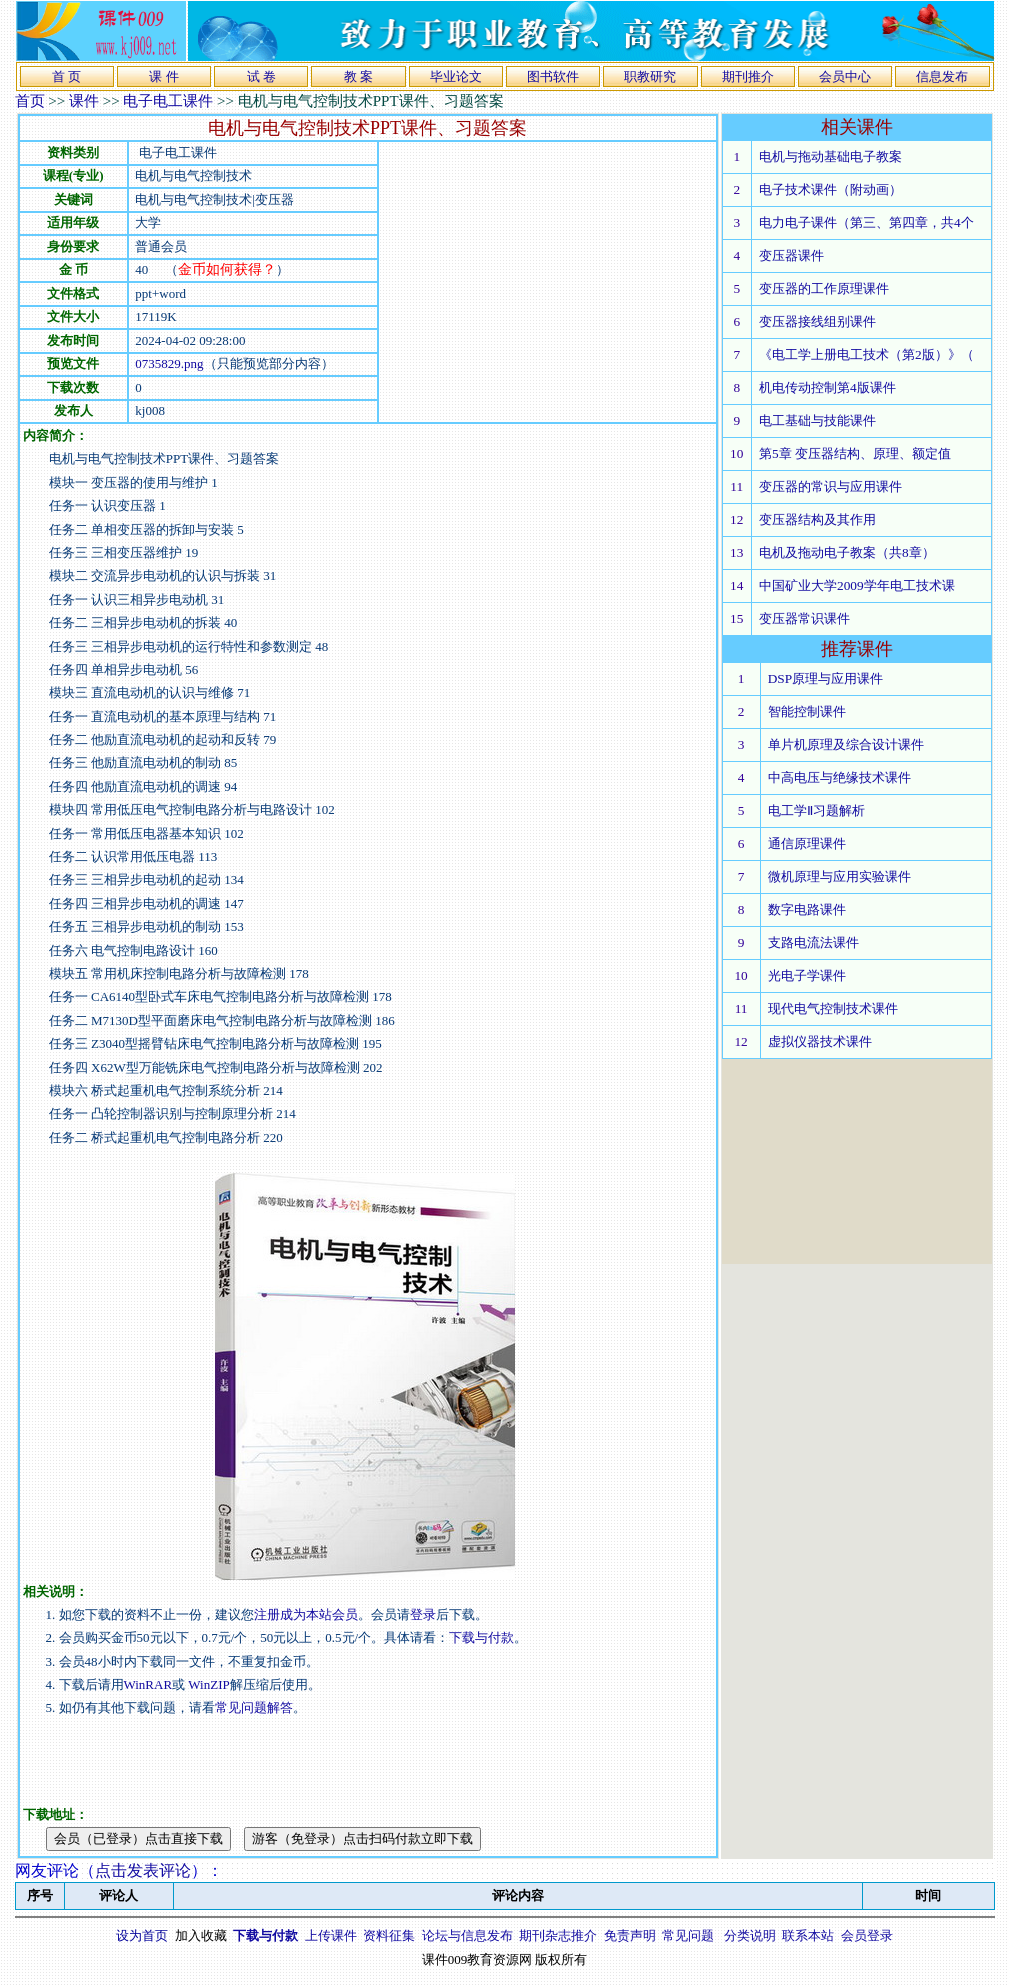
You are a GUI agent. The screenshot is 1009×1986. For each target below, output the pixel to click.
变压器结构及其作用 (817, 519)
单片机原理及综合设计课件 (846, 744)
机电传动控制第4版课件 (827, 387)
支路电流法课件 (813, 942)
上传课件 (331, 1935)
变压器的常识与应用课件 (830, 486)
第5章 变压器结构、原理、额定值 (855, 453)
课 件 (163, 76)
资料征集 (389, 1935)
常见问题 (688, 1935)
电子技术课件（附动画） (830, 189)
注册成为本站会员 (306, 1614)
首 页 (66, 76)
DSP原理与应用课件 (825, 678)
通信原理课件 (807, 843)
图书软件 (553, 76)
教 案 (358, 76)
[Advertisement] (547, 282)
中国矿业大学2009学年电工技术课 (857, 585)
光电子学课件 (807, 975)
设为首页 (142, 1935)
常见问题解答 (254, 1707)
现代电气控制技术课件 (833, 1008)
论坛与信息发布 (467, 1935)
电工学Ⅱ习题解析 (816, 810)
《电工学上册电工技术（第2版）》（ (866, 354)
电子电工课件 (168, 101)
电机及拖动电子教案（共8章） (847, 552)
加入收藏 (201, 1935)
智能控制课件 (807, 711)
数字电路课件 (807, 909)
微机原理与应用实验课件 (839, 876)
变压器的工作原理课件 (824, 288)
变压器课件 (791, 255)
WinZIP (207, 1684)
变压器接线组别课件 (817, 321)
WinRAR (148, 1684)
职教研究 (650, 76)
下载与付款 (481, 1637)
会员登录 (867, 1935)
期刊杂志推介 (558, 1935)
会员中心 (845, 76)
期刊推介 (748, 76)
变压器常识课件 (804, 618)
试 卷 (261, 76)
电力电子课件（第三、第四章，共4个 (866, 222)
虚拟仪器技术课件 (820, 1041)
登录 (423, 1614)
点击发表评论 (143, 1870)
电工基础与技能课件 (817, 420)
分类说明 (750, 1935)
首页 (30, 101)
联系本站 (808, 1935)
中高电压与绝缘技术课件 (839, 777)
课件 (84, 101)
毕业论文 (456, 76)
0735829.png (169, 363)
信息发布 (942, 76)
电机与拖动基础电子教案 (830, 156)
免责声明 (630, 1935)
